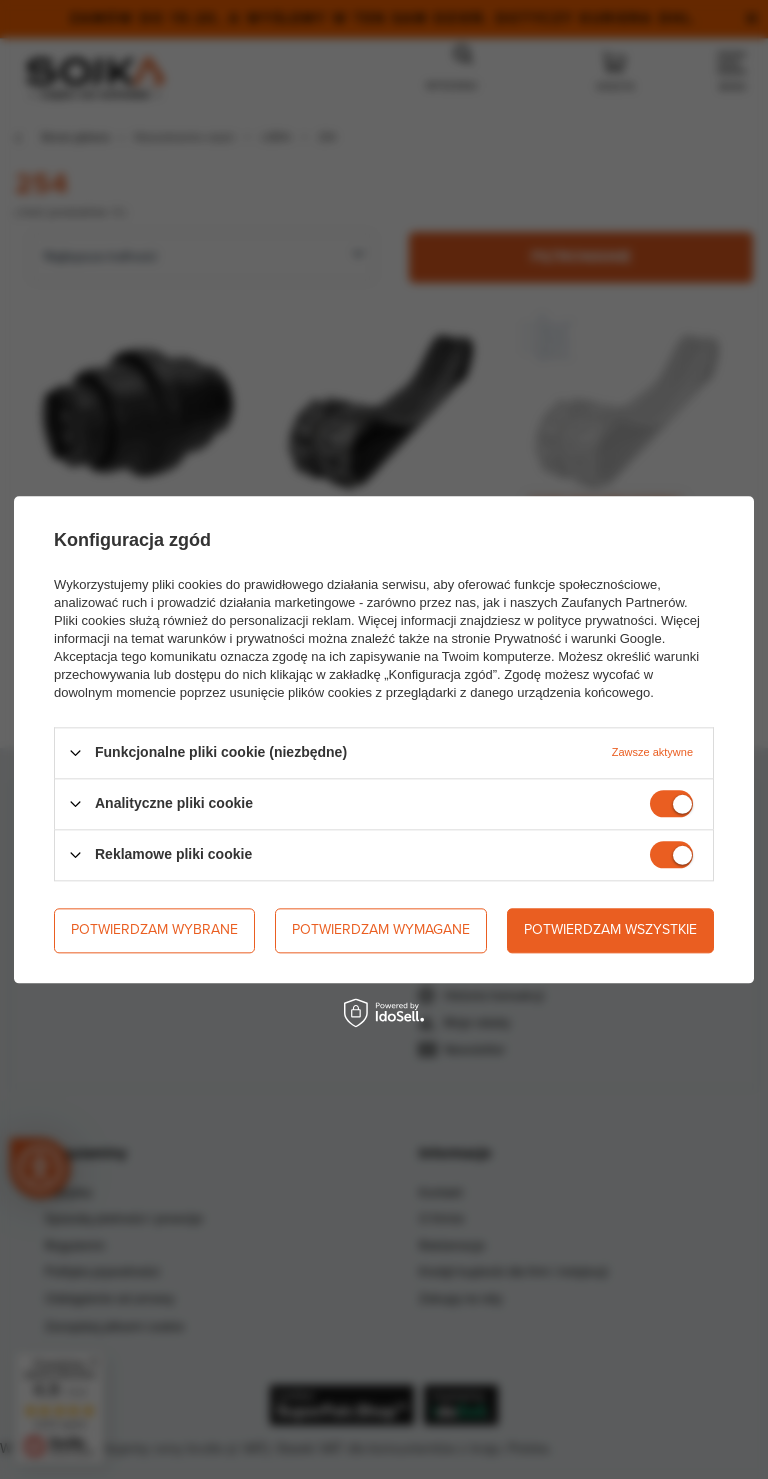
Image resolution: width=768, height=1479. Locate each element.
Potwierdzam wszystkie (610, 929)
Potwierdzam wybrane (154, 929)
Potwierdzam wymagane (381, 929)
